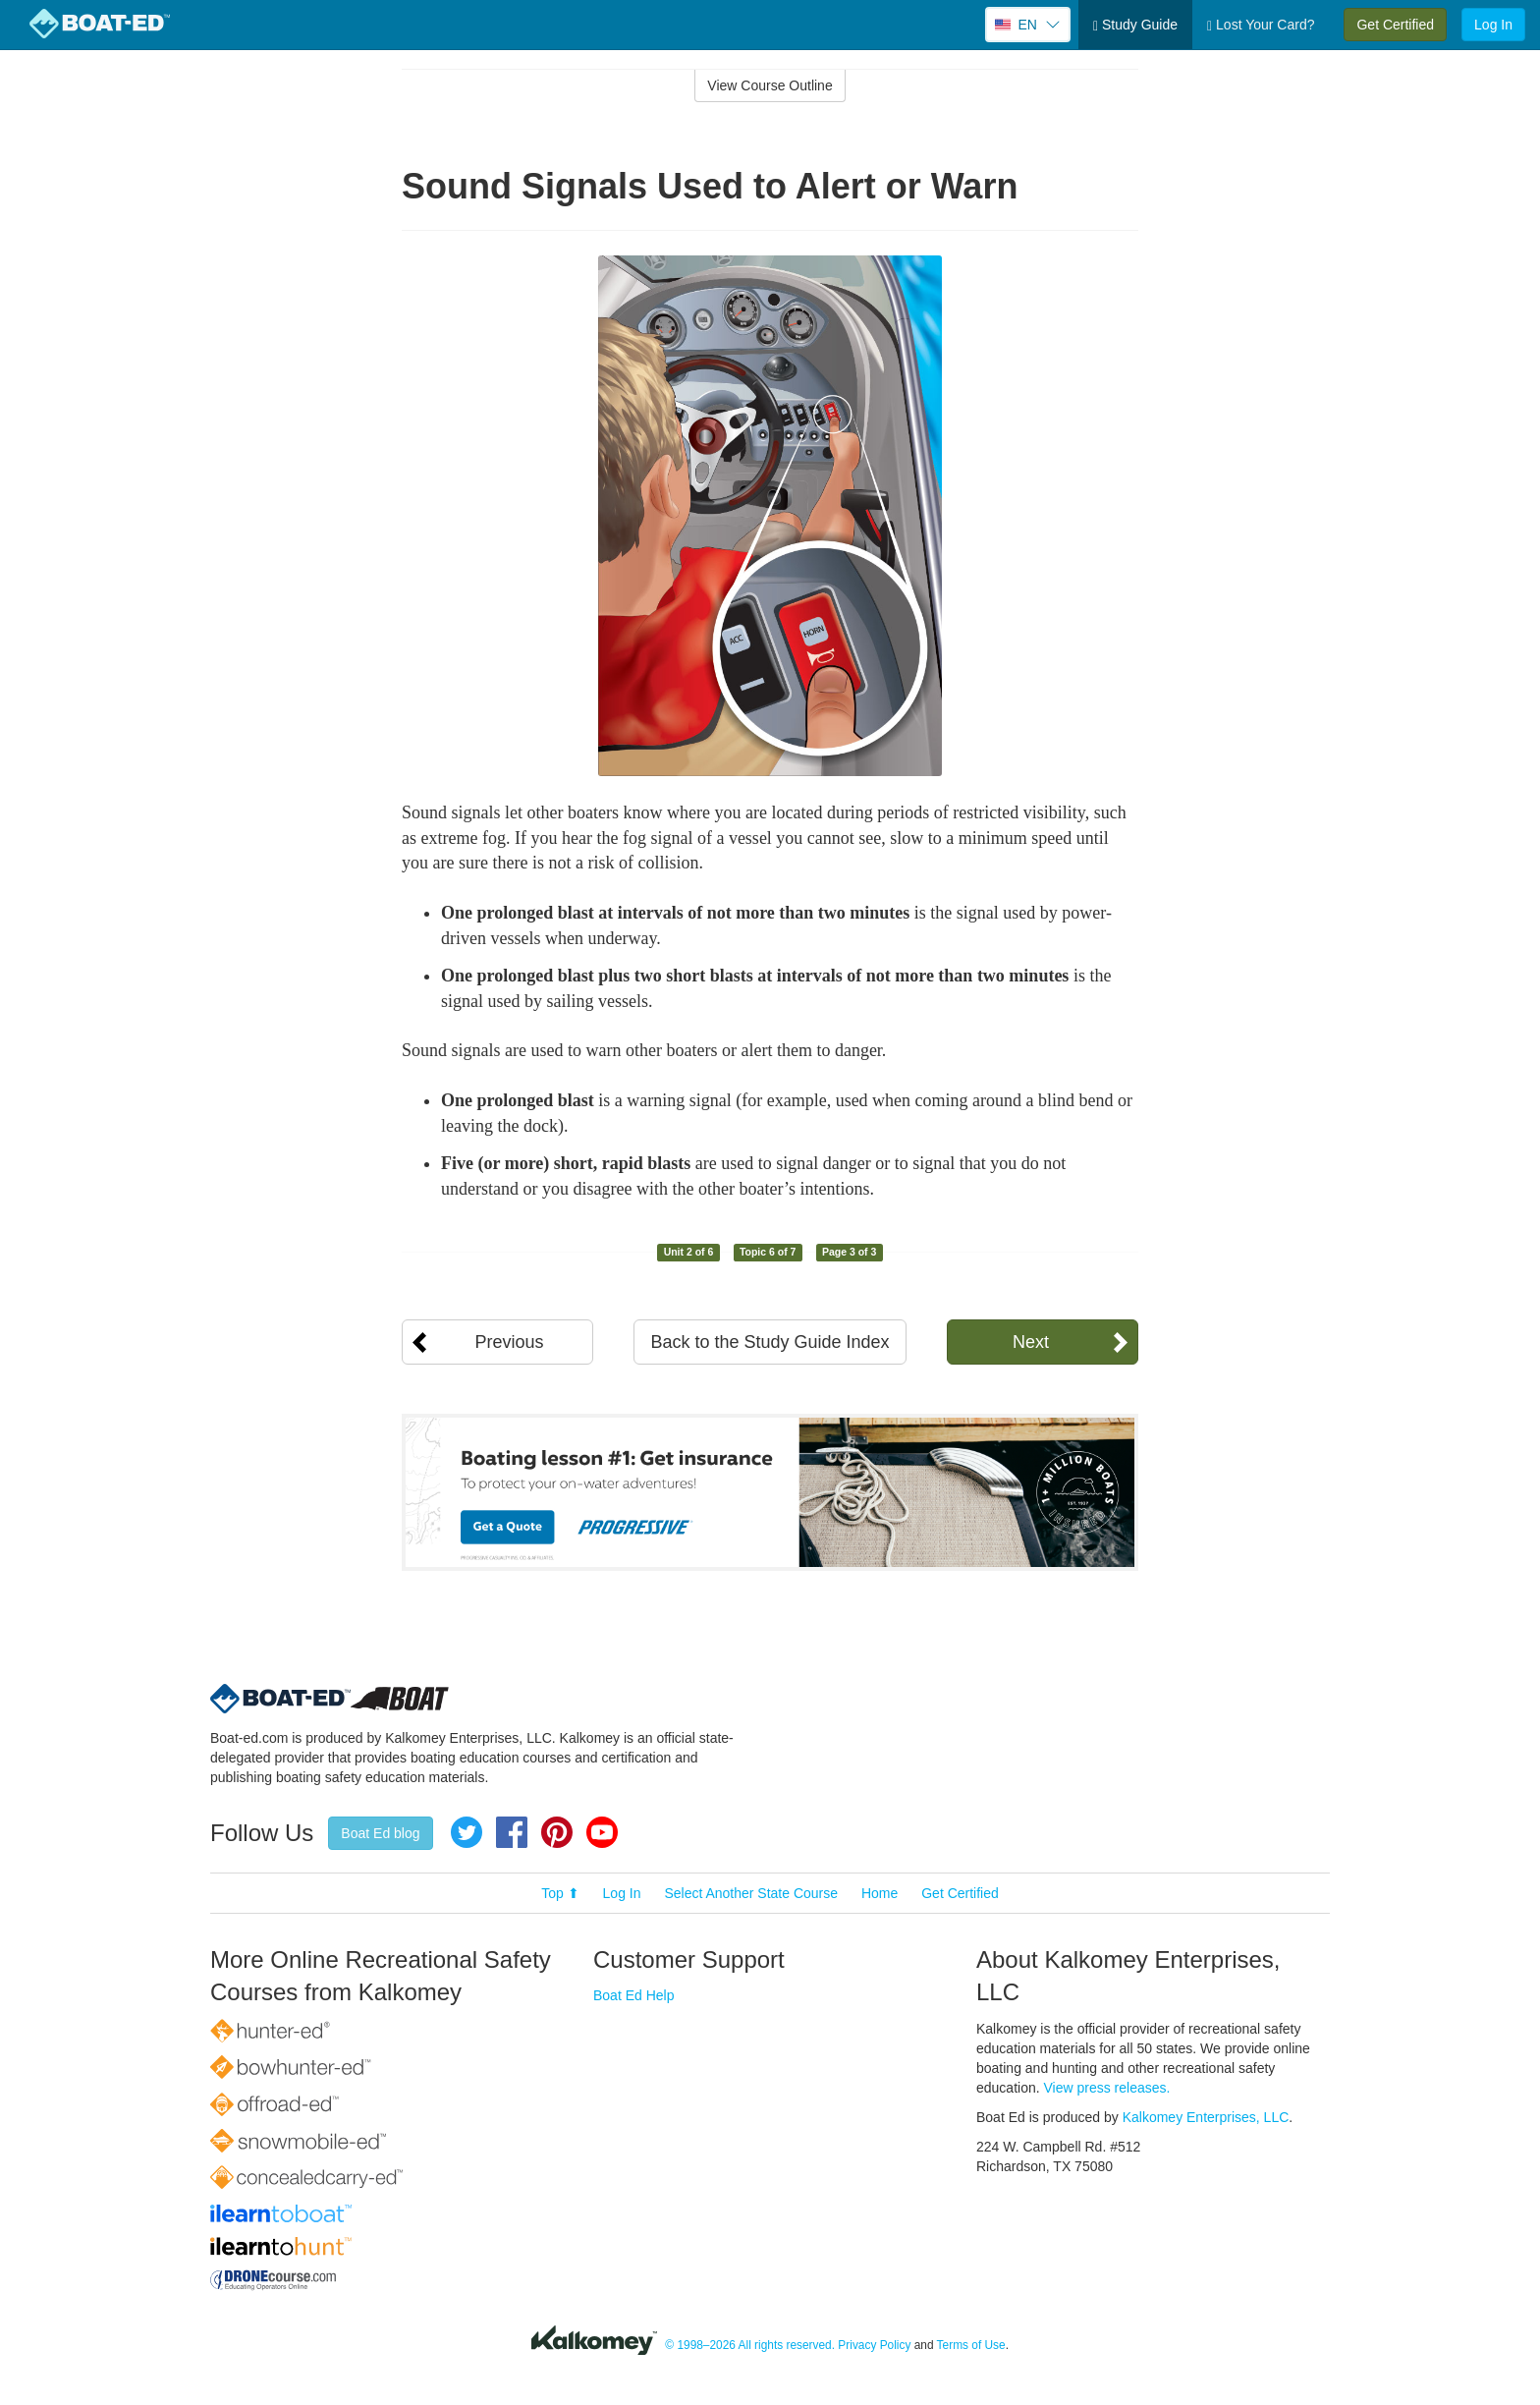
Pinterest (557, 1832)
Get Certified (1395, 24)
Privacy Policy (874, 2345)
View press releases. (1107, 2088)
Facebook (511, 1832)
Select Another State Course (751, 1893)
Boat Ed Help (634, 1995)
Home (879, 1893)
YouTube (602, 1832)
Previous (508, 1342)
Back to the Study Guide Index (769, 1342)
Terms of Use (971, 2345)
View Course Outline (769, 85)
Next (1031, 1342)
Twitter (466, 1832)
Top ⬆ (559, 1893)
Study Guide (1135, 25)
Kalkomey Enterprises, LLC (1206, 2117)
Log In (1493, 24)
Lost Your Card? (1260, 25)
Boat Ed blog (380, 1833)
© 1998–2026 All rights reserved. (750, 2345)
